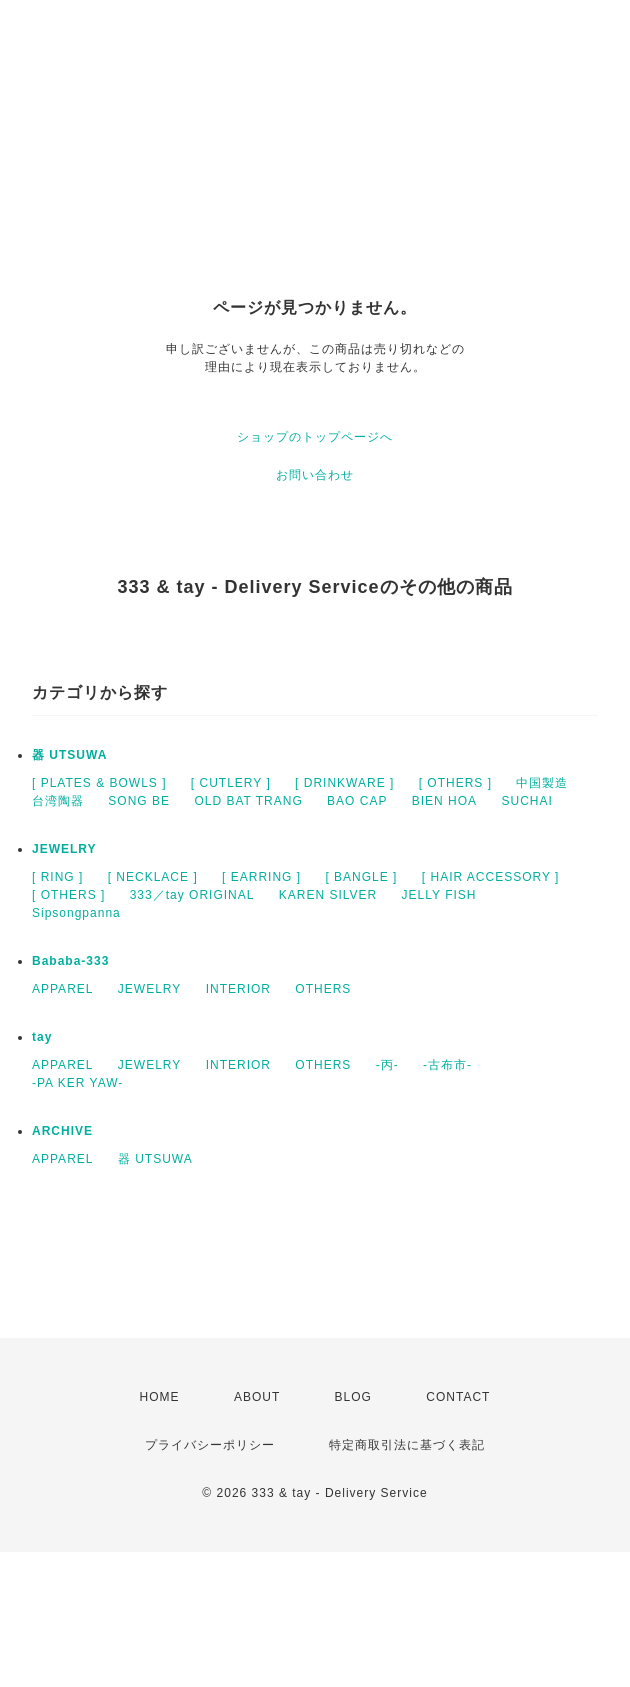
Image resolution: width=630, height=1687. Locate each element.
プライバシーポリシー (210, 1445)
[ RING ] (57, 877)
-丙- (387, 1065)
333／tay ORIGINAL (192, 895)
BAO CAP (357, 801)
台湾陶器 (58, 801)
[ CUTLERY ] (231, 783)
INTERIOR (238, 989)
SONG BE (139, 801)
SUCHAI (526, 801)
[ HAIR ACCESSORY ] (491, 877)
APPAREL (62, 989)
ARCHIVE (62, 1131)
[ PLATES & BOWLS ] (99, 783)
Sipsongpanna (76, 913)
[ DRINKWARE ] (344, 783)
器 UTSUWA (69, 755)
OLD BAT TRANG (248, 801)
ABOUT (257, 1397)
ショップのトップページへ (315, 437)
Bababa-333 (70, 961)
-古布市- (447, 1065)
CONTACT (458, 1397)
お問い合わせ (315, 475)
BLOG (353, 1397)
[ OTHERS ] (455, 783)
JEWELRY (64, 849)
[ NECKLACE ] (153, 877)
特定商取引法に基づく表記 (407, 1445)
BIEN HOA (444, 801)
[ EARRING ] (261, 877)
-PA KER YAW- (77, 1083)
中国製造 (542, 783)
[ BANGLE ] (361, 877)
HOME (160, 1397)
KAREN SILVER (328, 895)
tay (42, 1037)
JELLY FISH (439, 895)
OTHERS (323, 989)
